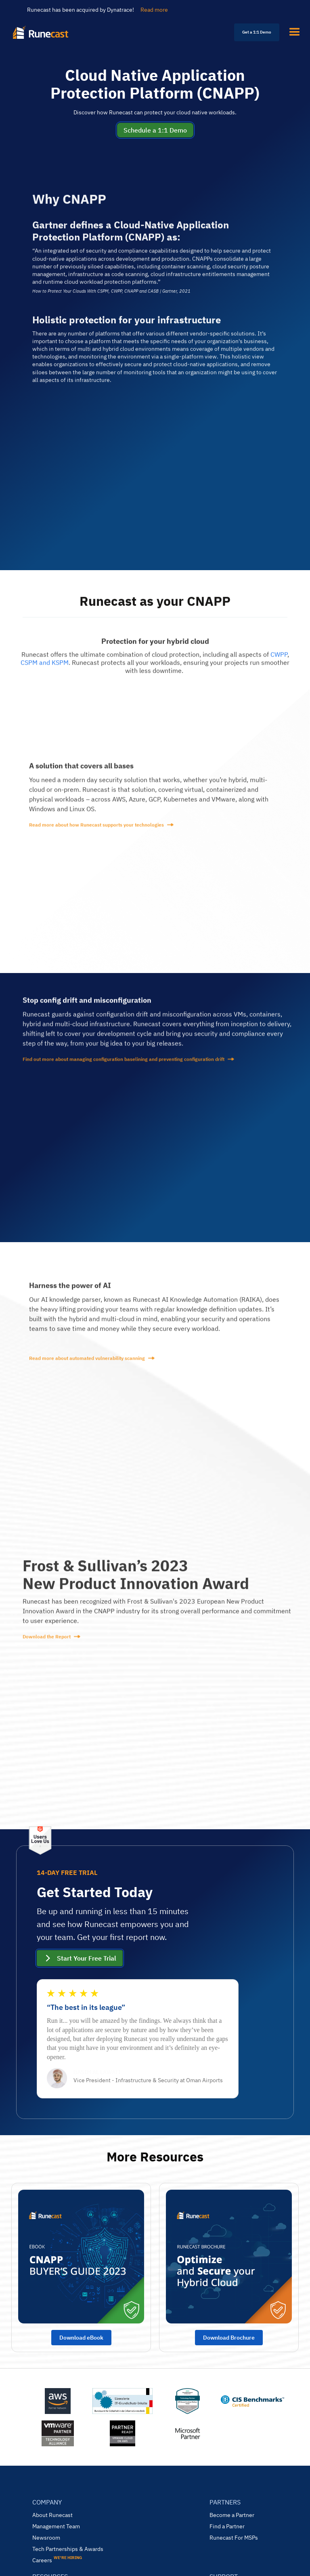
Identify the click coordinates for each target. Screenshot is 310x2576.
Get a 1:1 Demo (256, 32)
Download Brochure (229, 2337)
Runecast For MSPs (233, 2537)
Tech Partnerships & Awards (67, 2549)
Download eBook (81, 2337)
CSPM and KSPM (45, 668)
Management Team (56, 2526)
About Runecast (52, 2515)
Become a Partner (231, 2515)
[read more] (155, 831)
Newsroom (46, 2537)
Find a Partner (227, 2526)
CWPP (278, 660)
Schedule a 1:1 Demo (155, 130)
